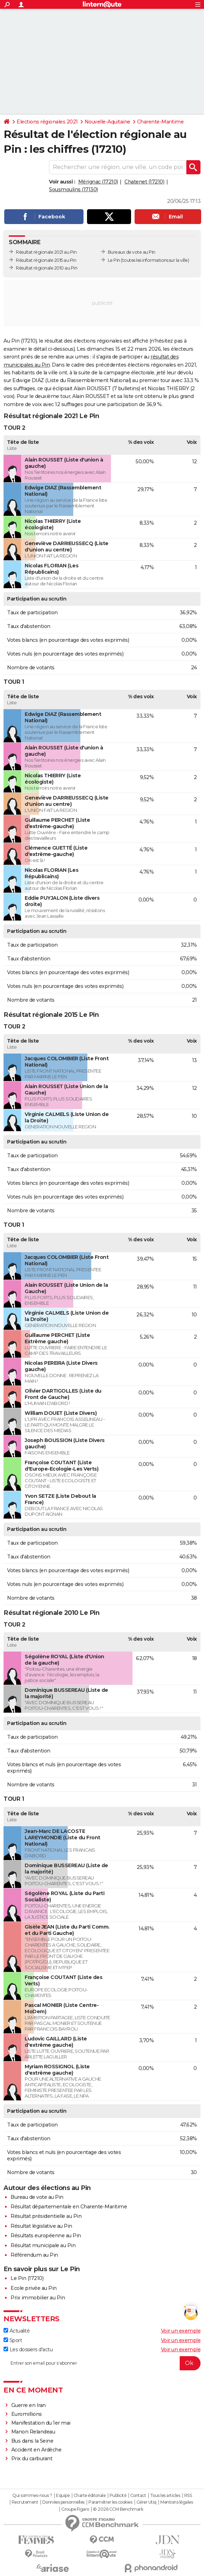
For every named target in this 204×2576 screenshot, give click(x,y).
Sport (13, 2340)
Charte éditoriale (90, 2495)
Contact (138, 2495)
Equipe (62, 2495)
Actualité (17, 2331)
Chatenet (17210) (144, 182)
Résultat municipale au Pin (43, 2245)
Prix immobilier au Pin (38, 2297)
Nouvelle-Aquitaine (107, 122)
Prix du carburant (31, 2458)
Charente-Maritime (160, 122)
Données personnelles (63, 2502)
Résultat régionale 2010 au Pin (46, 268)
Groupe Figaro (75, 2509)
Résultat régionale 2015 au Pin (46, 260)
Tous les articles (165, 2495)
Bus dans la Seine (32, 2441)
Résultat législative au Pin (41, 2226)
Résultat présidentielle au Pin (46, 2216)
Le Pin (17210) (27, 2278)
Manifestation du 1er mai (41, 2423)
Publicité (118, 2495)
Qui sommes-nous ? (32, 2495)
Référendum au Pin (34, 2255)
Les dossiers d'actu (28, 2349)
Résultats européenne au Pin (46, 2235)
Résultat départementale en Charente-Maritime (69, 2206)
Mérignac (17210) (98, 182)
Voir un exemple (181, 2331)
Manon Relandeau (33, 2432)
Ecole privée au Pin (34, 2288)
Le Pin (114, 260)
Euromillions (26, 2414)
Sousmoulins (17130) (73, 189)
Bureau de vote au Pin (37, 2197)
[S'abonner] (102, 2363)
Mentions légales (176, 2502)
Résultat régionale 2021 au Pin (46, 252)
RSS (188, 2495)
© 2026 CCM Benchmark (118, 2509)
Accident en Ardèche (36, 2450)
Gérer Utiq (146, 2502)
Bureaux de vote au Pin (131, 252)
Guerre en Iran (28, 2405)
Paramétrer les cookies (110, 2502)
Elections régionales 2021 (47, 122)
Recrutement (25, 2502)
